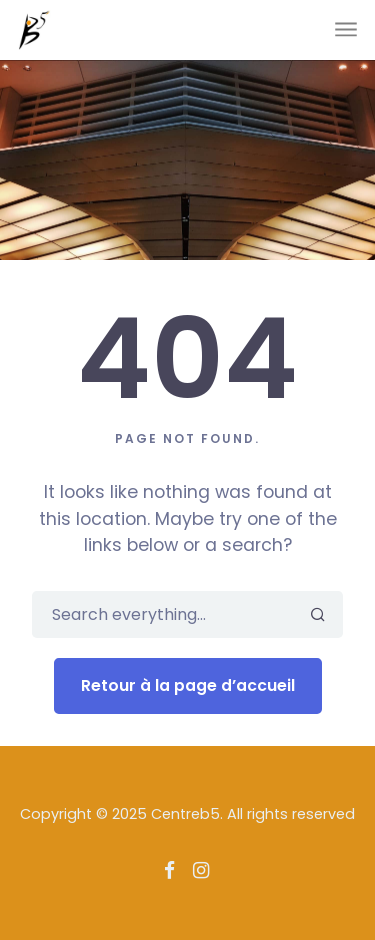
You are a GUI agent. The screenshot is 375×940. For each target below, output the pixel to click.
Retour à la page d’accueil (188, 685)
